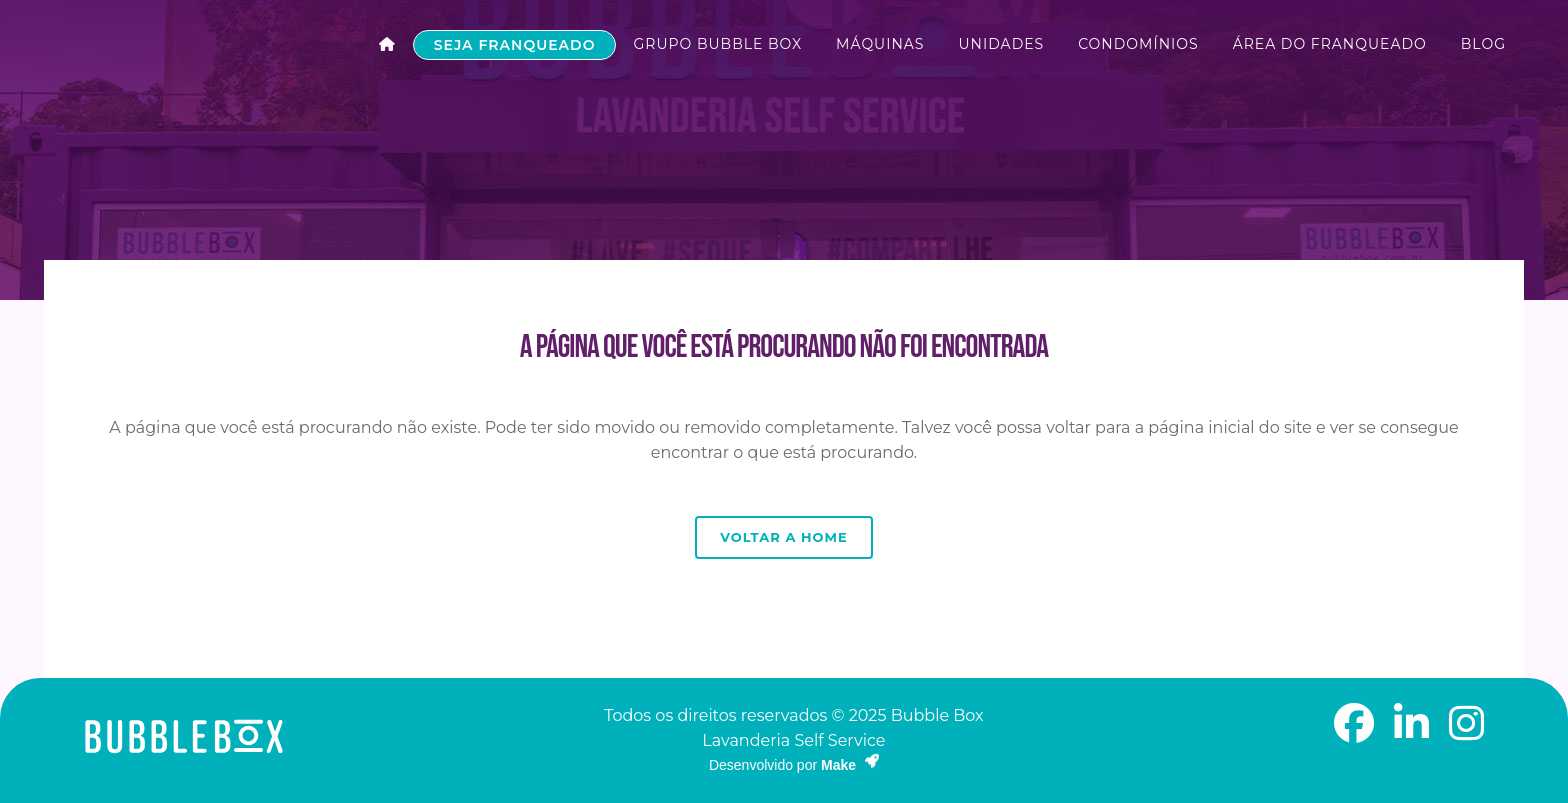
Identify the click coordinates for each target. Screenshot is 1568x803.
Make (850, 765)
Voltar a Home (783, 537)
